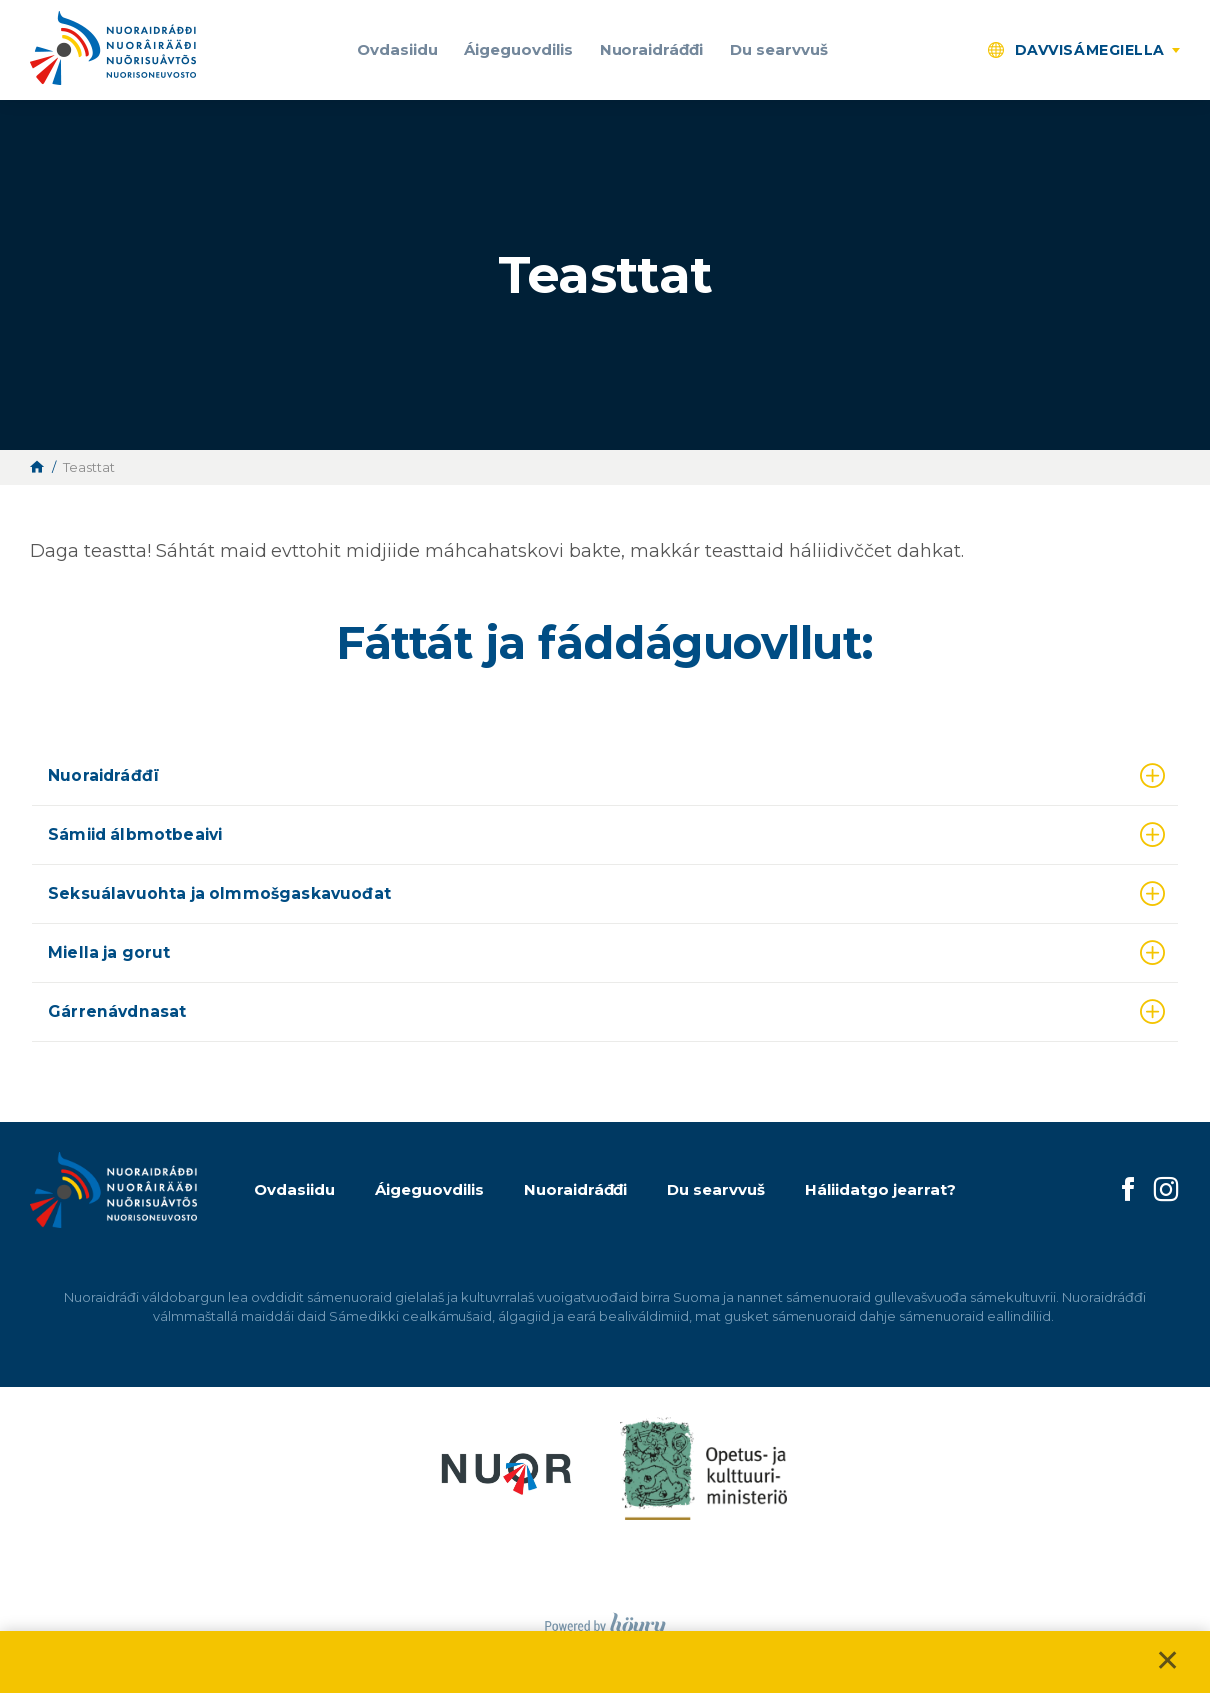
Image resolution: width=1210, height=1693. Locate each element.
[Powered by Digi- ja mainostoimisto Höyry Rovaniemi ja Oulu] (605, 1620)
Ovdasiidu (397, 49)
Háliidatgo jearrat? (880, 1189)
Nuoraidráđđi (652, 49)
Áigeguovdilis (518, 49)
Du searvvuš (779, 49)
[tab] (605, 776)
